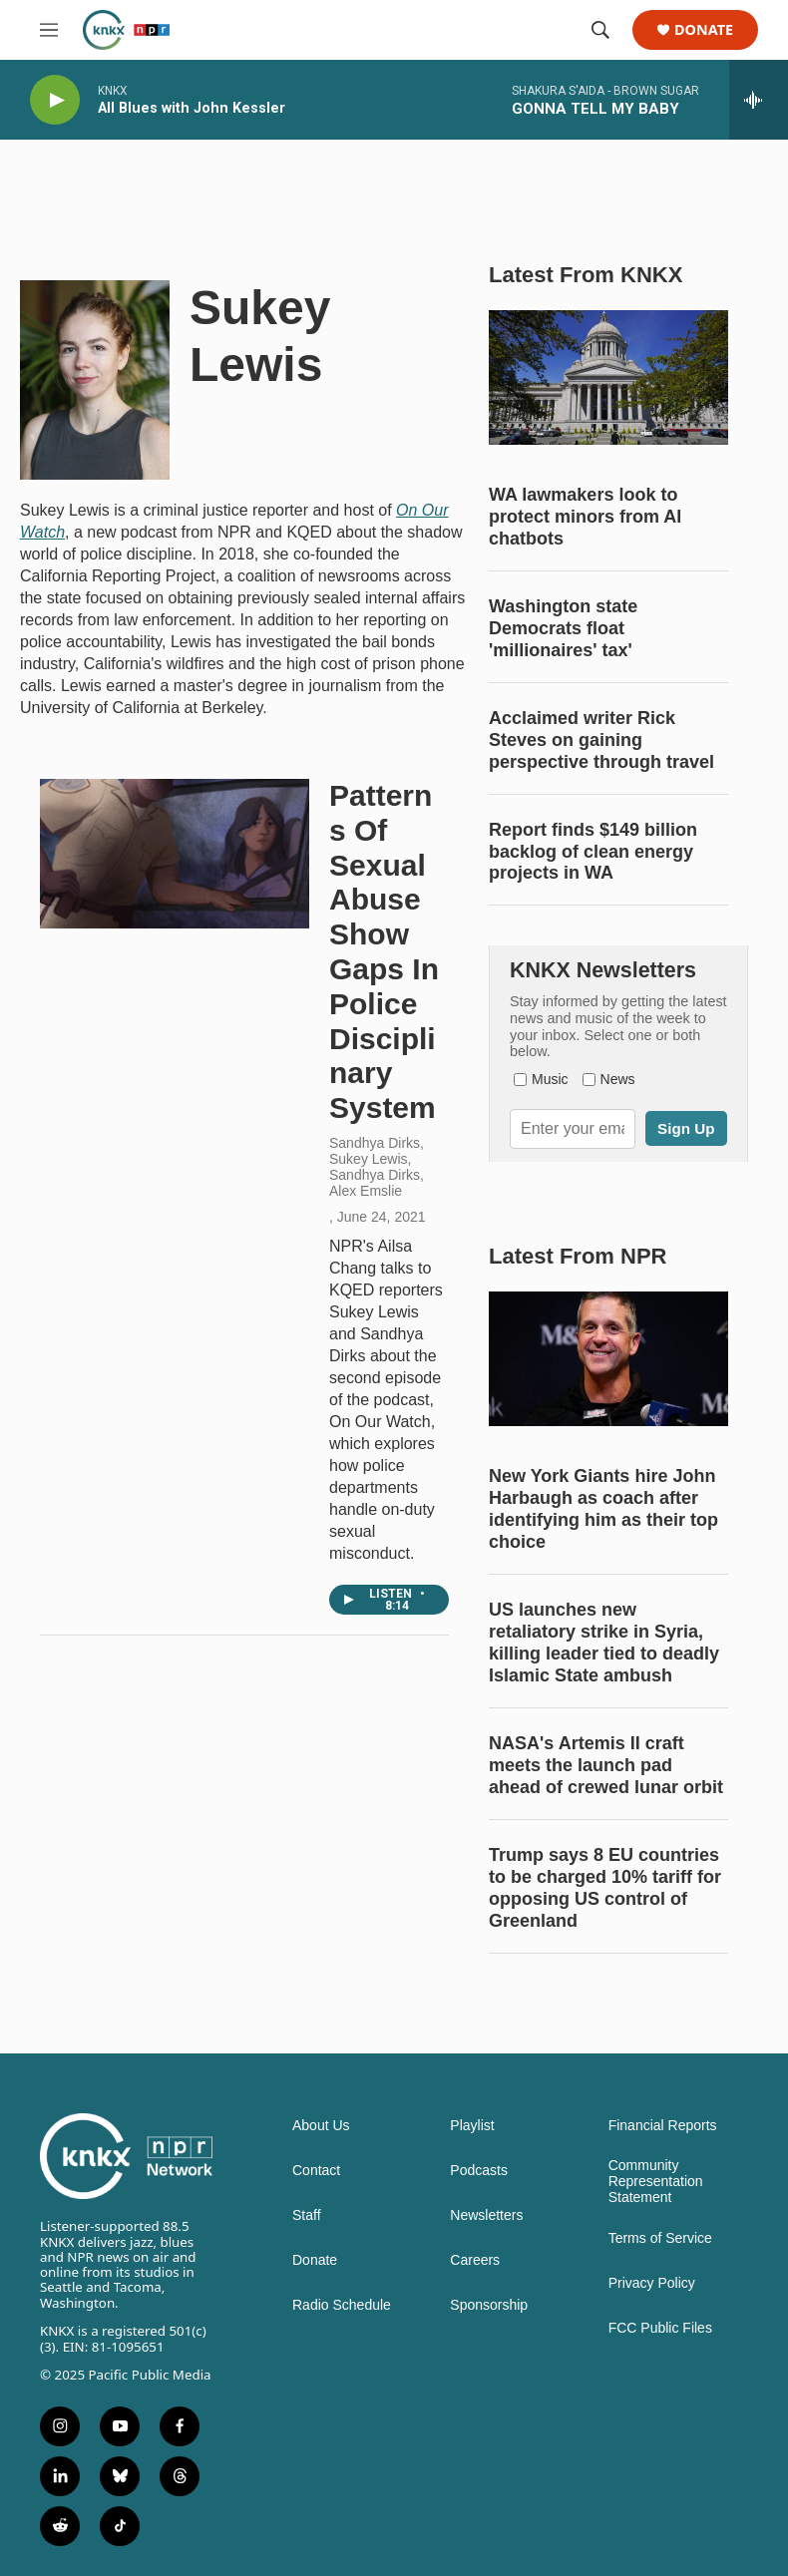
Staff (306, 2215)
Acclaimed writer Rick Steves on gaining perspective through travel (601, 740)
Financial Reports (662, 2125)
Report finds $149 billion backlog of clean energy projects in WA (593, 852)
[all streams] (758, 100)
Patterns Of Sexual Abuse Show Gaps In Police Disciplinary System (384, 951)
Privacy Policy (651, 2283)
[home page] (126, 30)
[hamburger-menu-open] (49, 30)
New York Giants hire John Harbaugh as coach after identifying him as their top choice (603, 1509)
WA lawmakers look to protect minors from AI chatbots (585, 517)
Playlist (472, 2125)
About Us (321, 2125)
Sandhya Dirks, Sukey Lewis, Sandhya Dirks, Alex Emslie (376, 1167)
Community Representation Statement (655, 2181)
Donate (703, 30)
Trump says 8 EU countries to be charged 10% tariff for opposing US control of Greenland (605, 1888)
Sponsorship (489, 2305)
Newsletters (486, 2215)
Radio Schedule (341, 2305)
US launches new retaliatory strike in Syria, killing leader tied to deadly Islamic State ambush (604, 1642)
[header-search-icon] (600, 30)
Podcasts (479, 2170)
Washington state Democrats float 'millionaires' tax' (563, 628)
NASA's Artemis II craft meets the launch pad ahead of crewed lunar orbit (606, 1765)
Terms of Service (660, 2238)
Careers (475, 2260)
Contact (316, 2170)
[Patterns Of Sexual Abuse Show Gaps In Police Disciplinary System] (174, 853)
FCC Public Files (660, 2328)
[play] (55, 100)
